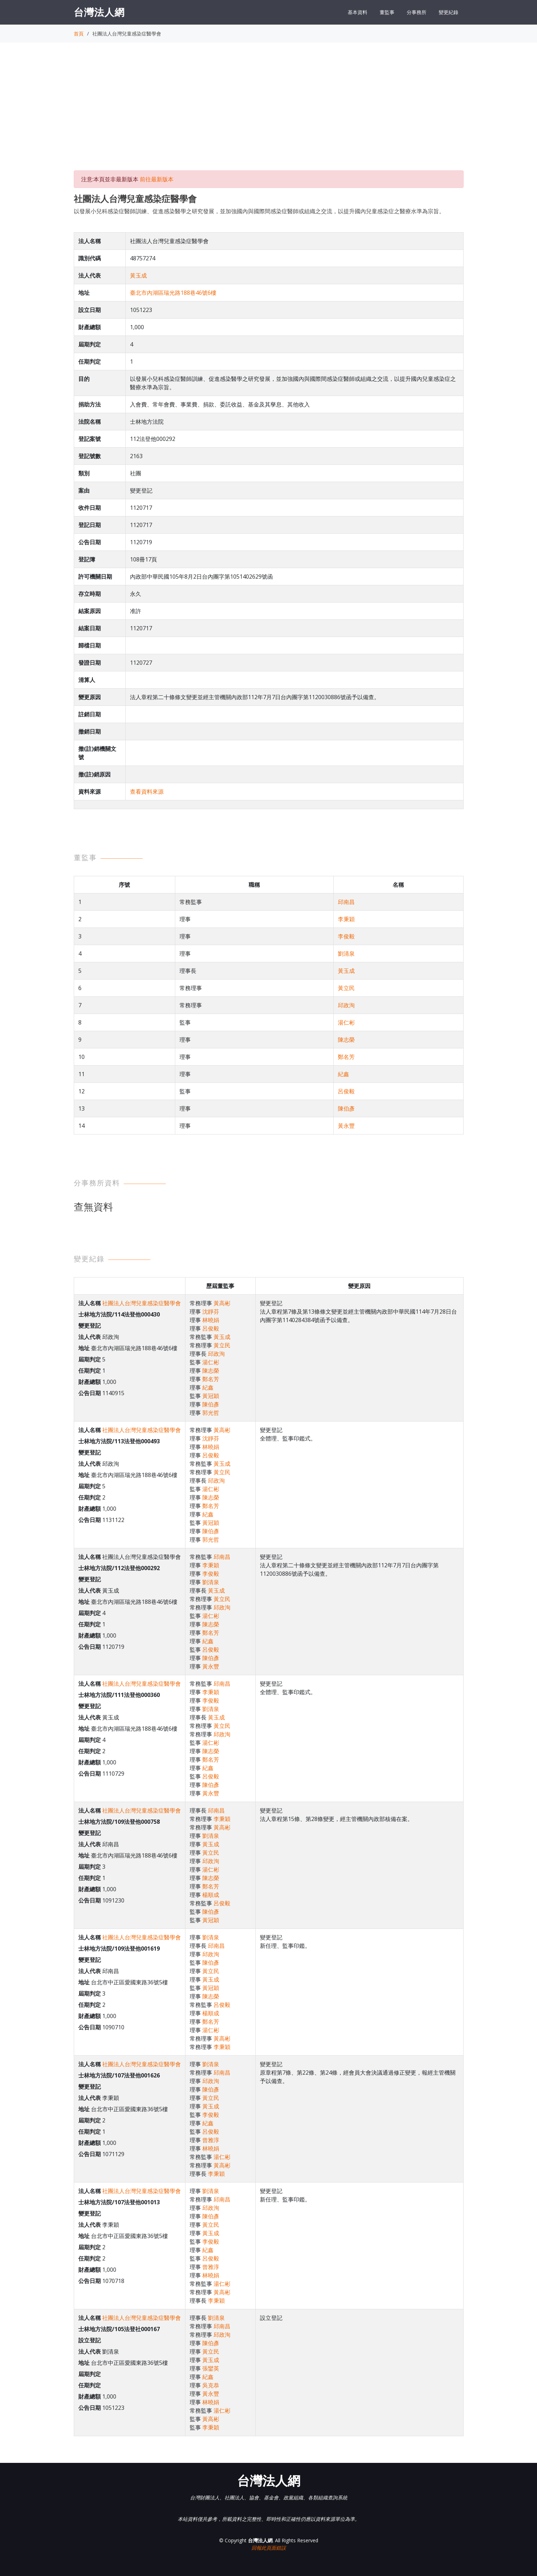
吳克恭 (210, 2385)
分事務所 (416, 12)
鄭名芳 (346, 1057)
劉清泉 (346, 953)
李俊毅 (346, 936)
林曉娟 (210, 1320)
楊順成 (210, 1895)
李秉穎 (346, 919)
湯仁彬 (346, 1022)
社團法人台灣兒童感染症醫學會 (141, 1303)
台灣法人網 (99, 12)
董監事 (387, 12)
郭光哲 (210, 1413)
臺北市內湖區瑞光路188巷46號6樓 (173, 293)
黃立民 (346, 988)
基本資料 (357, 12)
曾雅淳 (210, 2140)
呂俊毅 (346, 1091)
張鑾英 (210, 2368)
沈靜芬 (210, 1311)
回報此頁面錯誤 (268, 2547)
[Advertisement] (269, 113)
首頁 (79, 33)
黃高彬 (222, 1303)
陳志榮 (346, 1039)
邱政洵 (346, 1005)
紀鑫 (343, 1074)
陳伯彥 (346, 1108)
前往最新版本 (156, 179)
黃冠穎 (210, 1396)
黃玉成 (138, 275)
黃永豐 (346, 1126)
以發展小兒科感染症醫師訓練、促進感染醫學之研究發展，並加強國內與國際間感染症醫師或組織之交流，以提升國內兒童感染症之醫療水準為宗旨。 (259, 211)
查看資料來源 (147, 791)
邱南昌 (346, 902)
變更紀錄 (448, 12)
